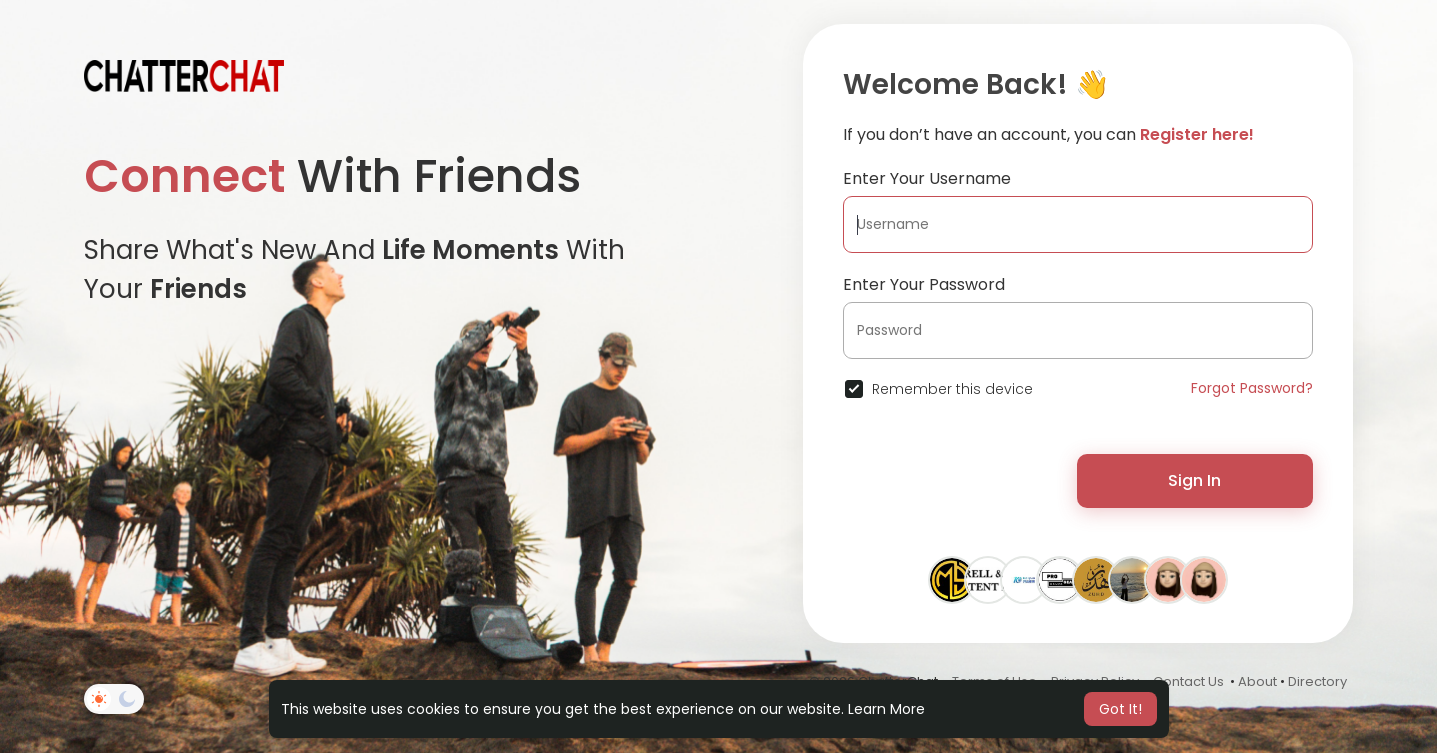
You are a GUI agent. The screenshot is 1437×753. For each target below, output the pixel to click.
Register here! (1197, 134)
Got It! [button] (1120, 709)
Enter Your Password (924, 284)
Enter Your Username (927, 178)
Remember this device (952, 389)
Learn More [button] (886, 709)
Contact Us (1188, 681)
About (1257, 681)
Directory (1317, 681)
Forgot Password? (1252, 388)
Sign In (1194, 480)
